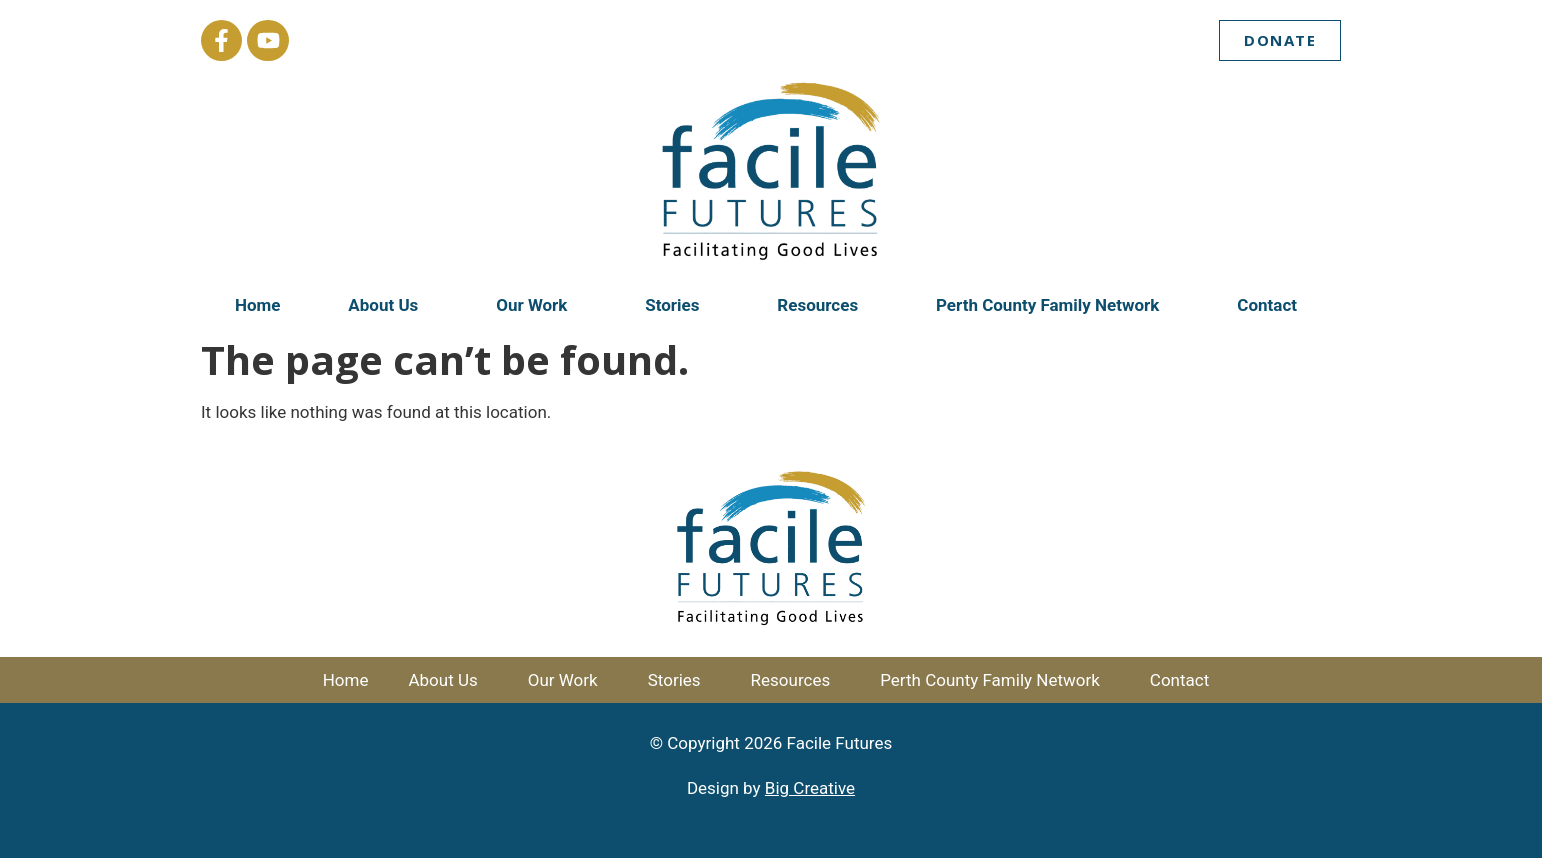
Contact (1272, 305)
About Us (388, 305)
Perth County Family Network (1052, 305)
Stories (677, 305)
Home (258, 305)
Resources (822, 305)
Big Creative (810, 788)
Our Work (536, 305)
